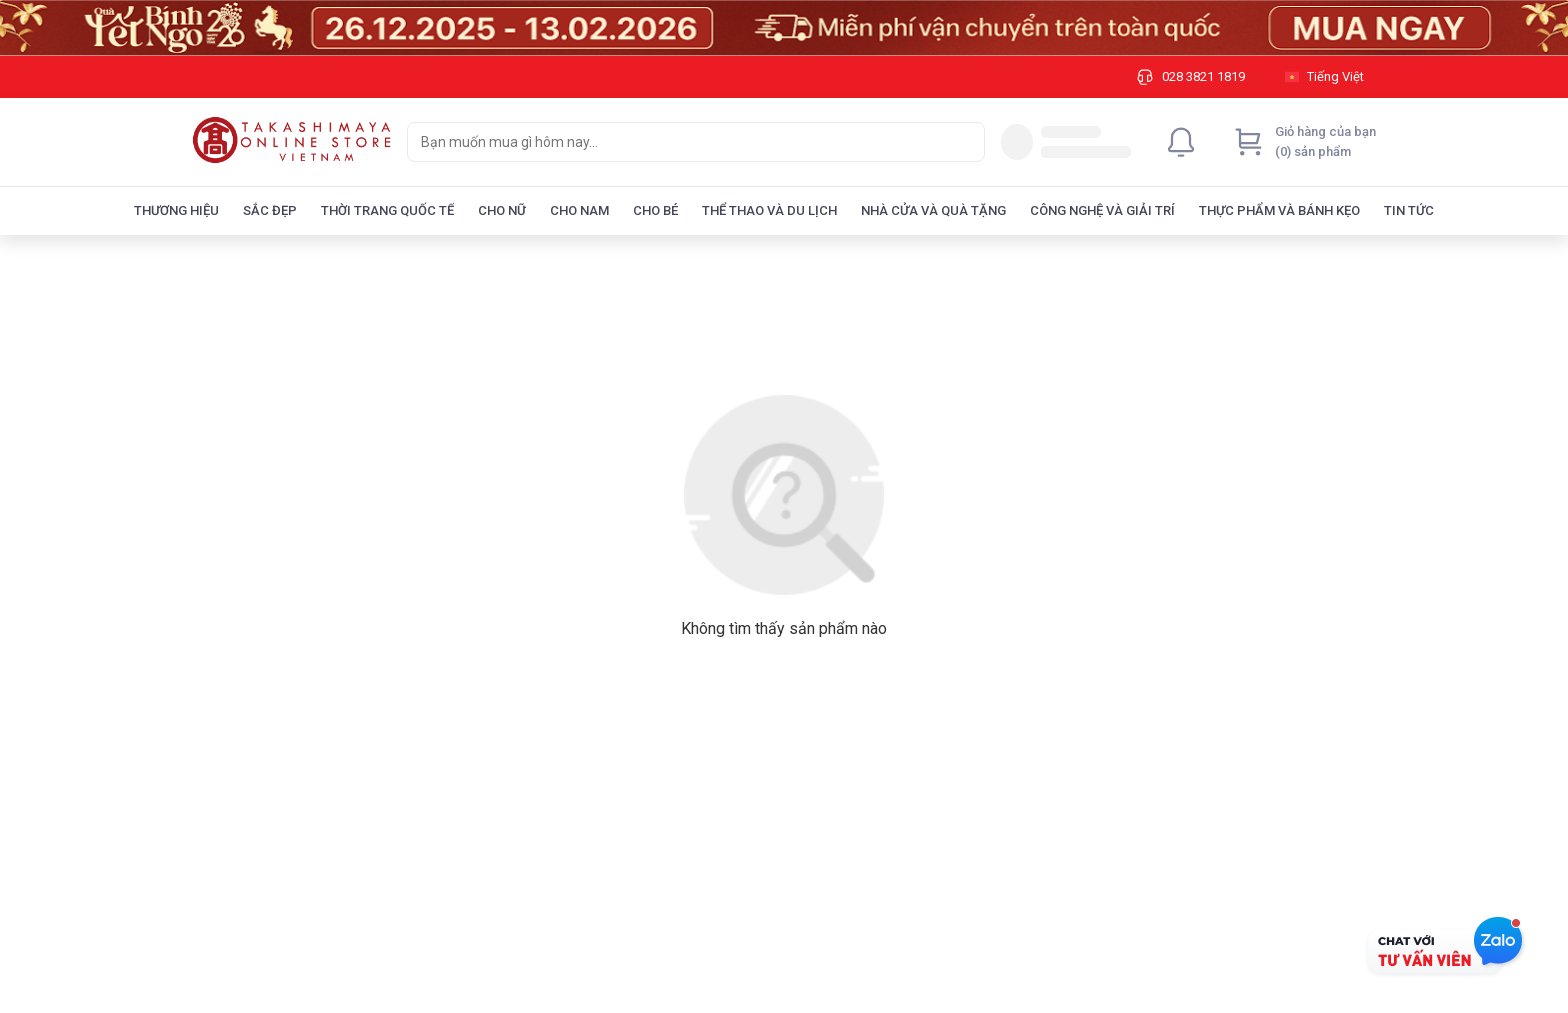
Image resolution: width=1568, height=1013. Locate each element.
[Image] (784, 28)
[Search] (965, 142)
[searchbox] (678, 142)
